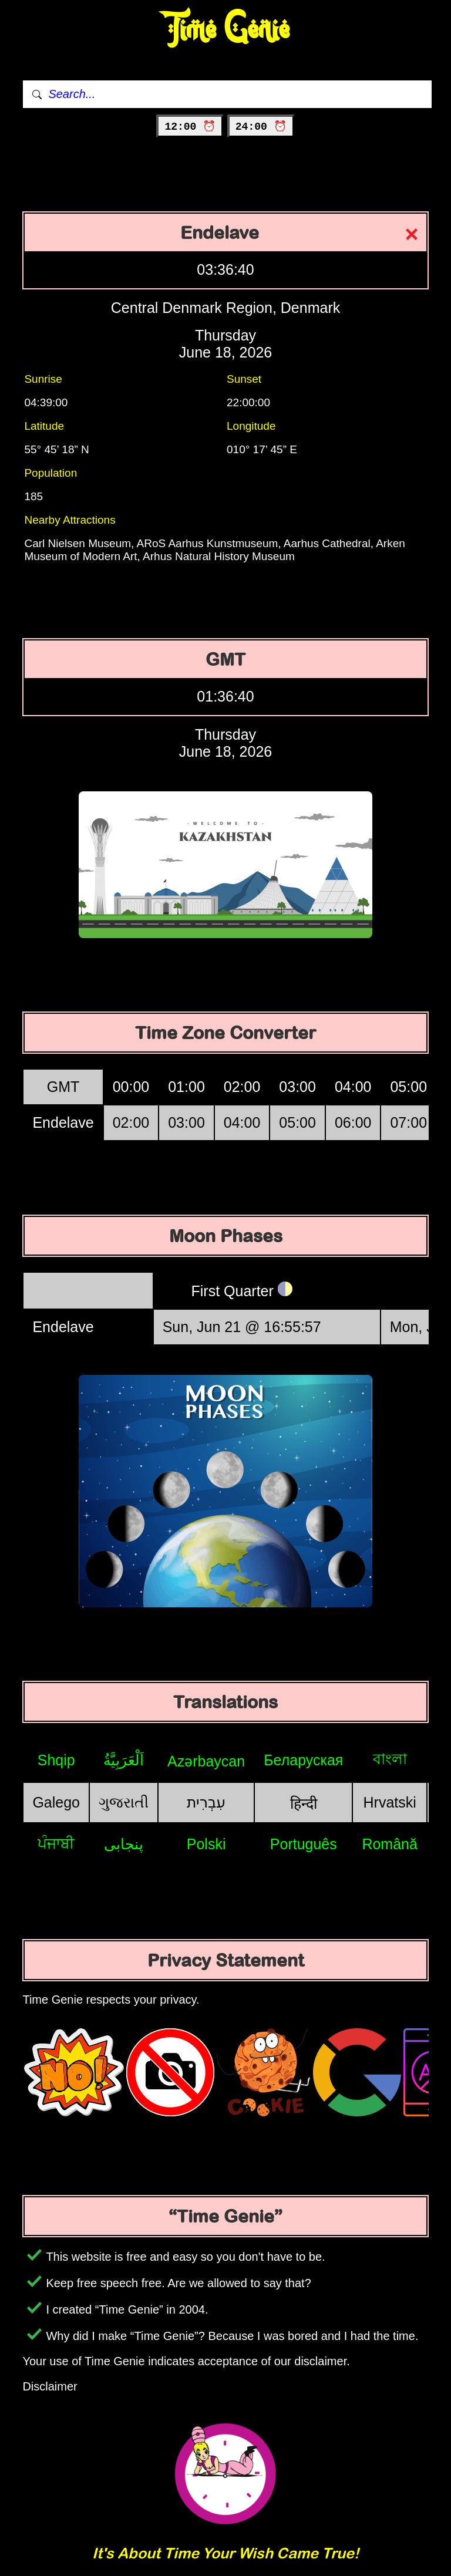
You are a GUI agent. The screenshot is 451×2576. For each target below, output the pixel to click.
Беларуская (303, 1760)
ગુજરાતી (124, 1802)
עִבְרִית (206, 1802)
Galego (56, 1802)
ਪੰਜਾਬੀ (56, 1843)
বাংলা (390, 1759)
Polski (206, 1844)
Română (390, 1844)
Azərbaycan (206, 1761)
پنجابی (123, 1844)
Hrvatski (390, 1802)
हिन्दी (303, 1803)
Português (303, 1844)
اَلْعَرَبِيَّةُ (123, 1760)
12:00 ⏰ (190, 127)
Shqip (56, 1760)
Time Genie (226, 29)
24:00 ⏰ (261, 127)
